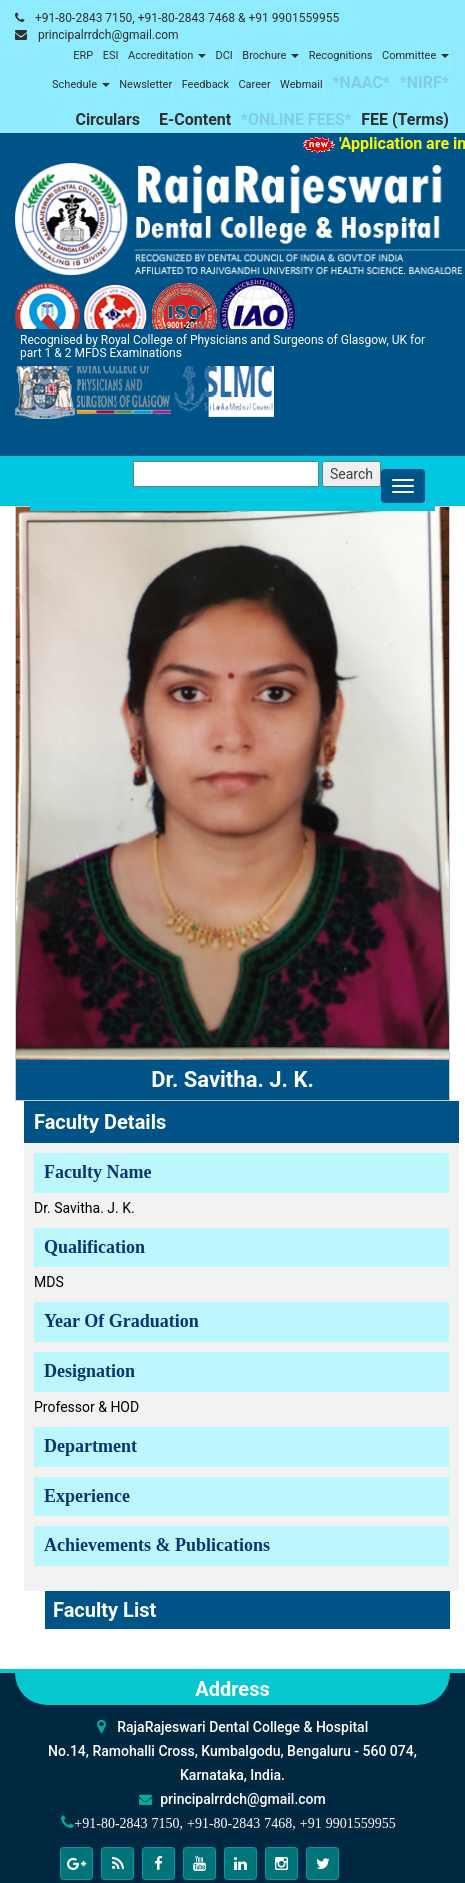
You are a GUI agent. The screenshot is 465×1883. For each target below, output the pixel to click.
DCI (223, 55)
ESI (111, 55)
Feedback (205, 84)
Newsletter (145, 84)
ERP (83, 55)
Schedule (81, 84)
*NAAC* (361, 82)
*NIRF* (424, 82)
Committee (415, 55)
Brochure (270, 55)
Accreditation (167, 55)
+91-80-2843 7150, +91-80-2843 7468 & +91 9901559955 (187, 18)
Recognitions (341, 55)
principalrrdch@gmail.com (108, 35)
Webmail (301, 84)
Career (254, 84)
